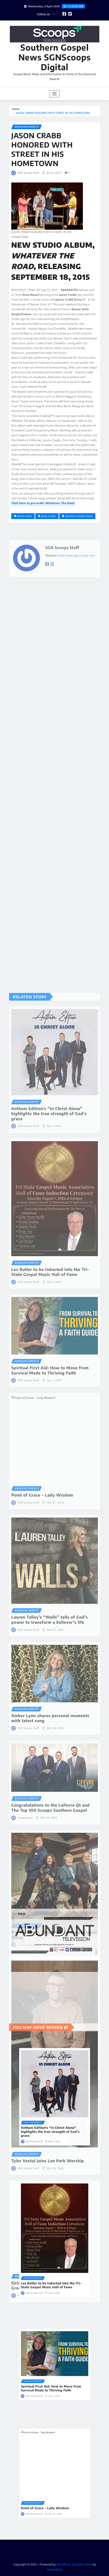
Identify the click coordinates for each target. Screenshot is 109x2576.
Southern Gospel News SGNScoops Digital (54, 57)
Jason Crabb (48, 516)
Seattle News (83, 2564)
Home (16, 109)
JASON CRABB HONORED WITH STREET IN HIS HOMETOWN (53, 113)
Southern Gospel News (79, 516)
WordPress (63, 2564)
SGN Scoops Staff (28, 172)
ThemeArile (54, 2570)
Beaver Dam (24, 516)
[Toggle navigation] (54, 93)
